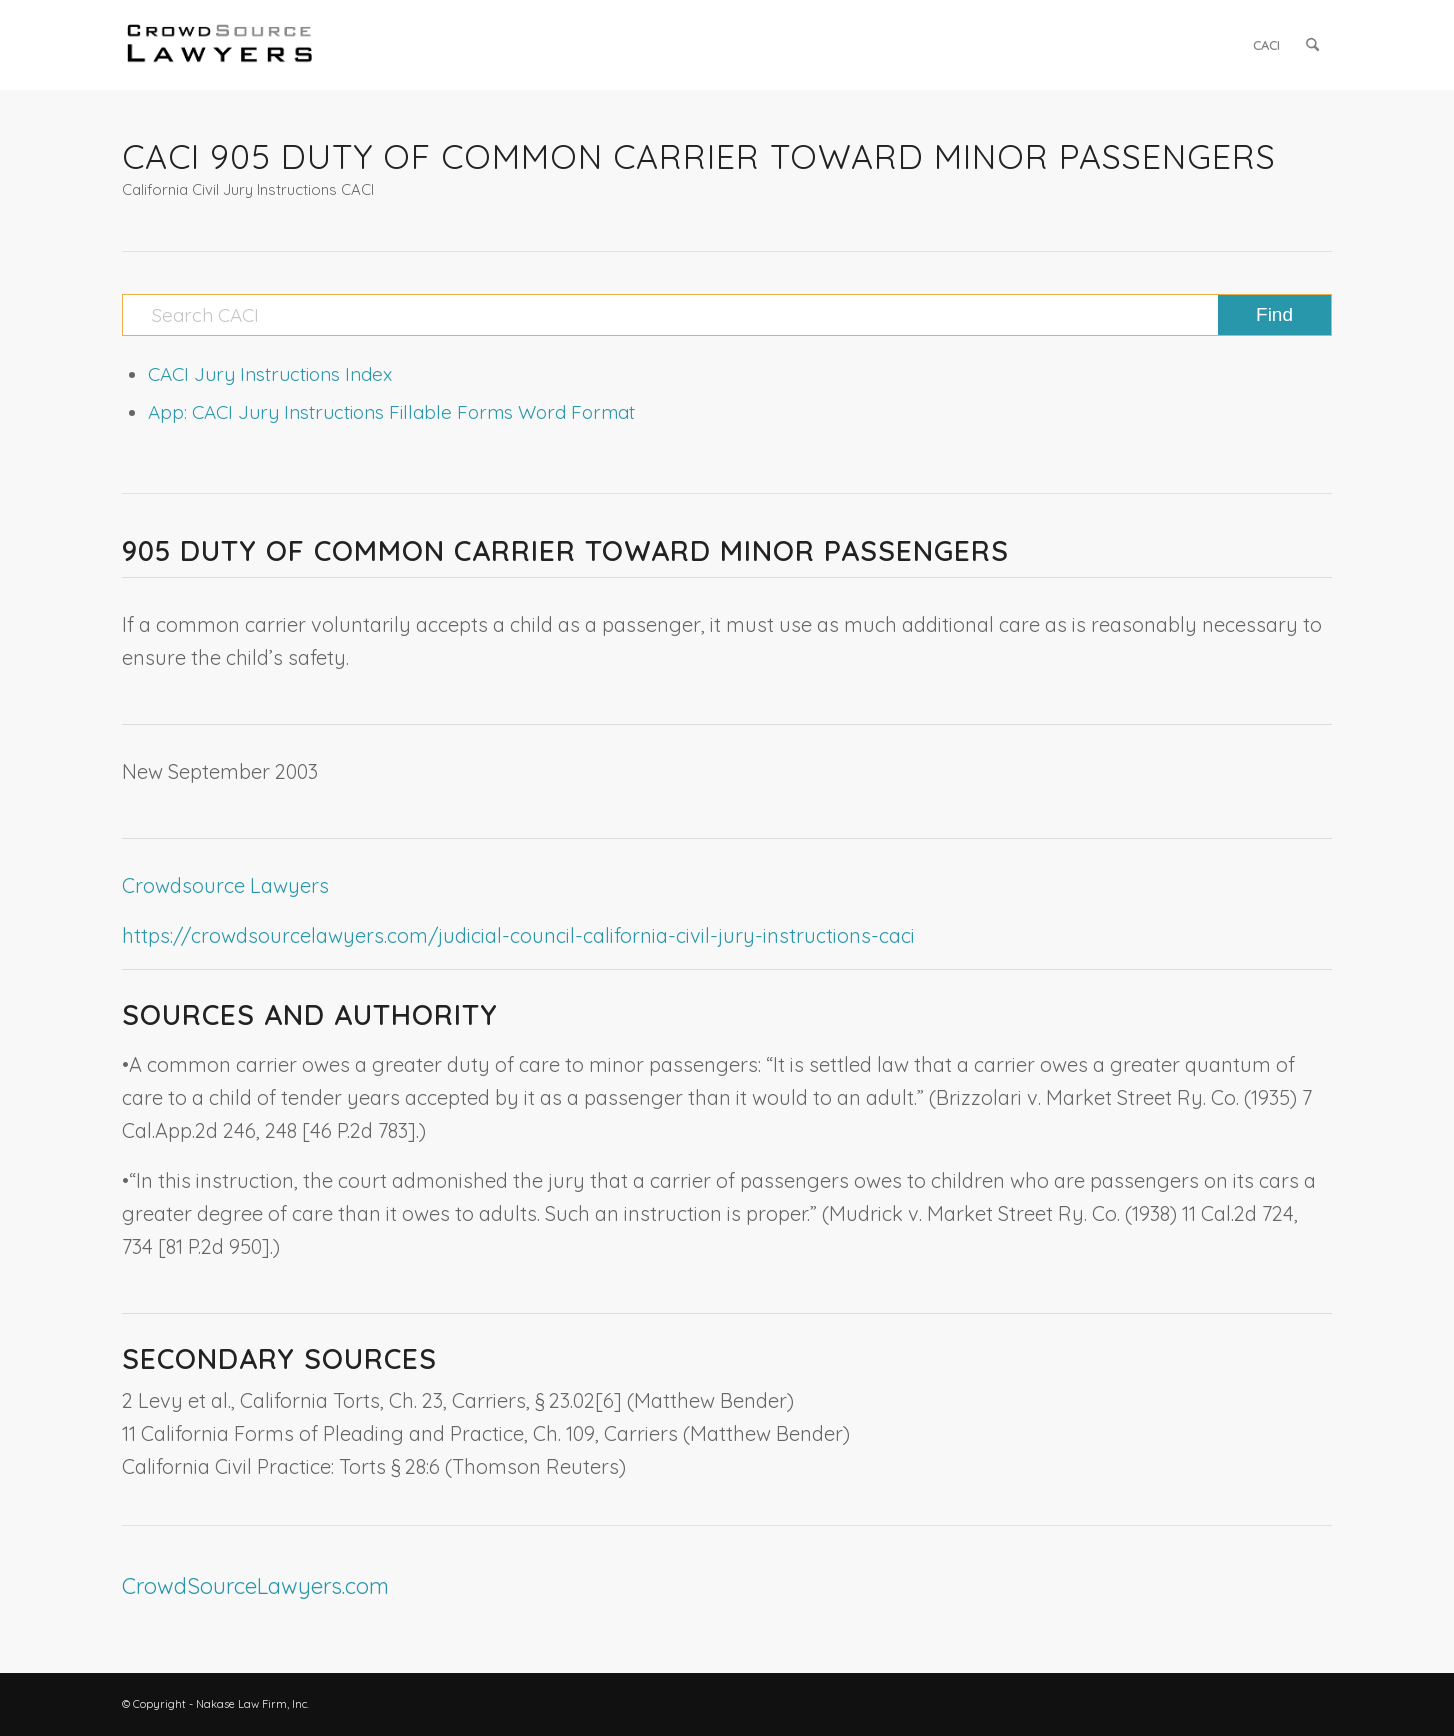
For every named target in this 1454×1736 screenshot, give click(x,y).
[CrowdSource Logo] (220, 45)
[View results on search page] (1274, 315)
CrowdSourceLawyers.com (255, 1586)
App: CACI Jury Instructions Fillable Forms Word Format (391, 412)
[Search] (1312, 45)
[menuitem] (1266, 45)
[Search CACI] (727, 315)
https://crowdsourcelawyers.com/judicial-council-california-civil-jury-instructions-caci (518, 935)
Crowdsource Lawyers (225, 885)
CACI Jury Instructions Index (270, 374)
